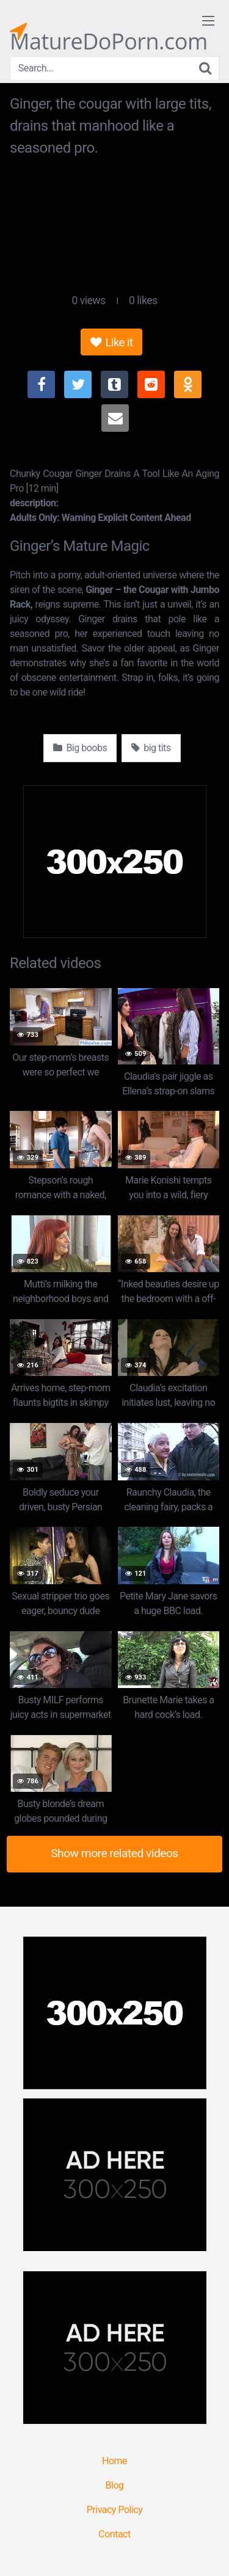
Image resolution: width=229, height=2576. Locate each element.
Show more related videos (114, 1853)
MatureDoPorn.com (109, 31)
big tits (150, 748)
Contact (114, 2534)
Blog (115, 2485)
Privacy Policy (115, 2510)
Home (114, 2461)
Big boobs (80, 748)
